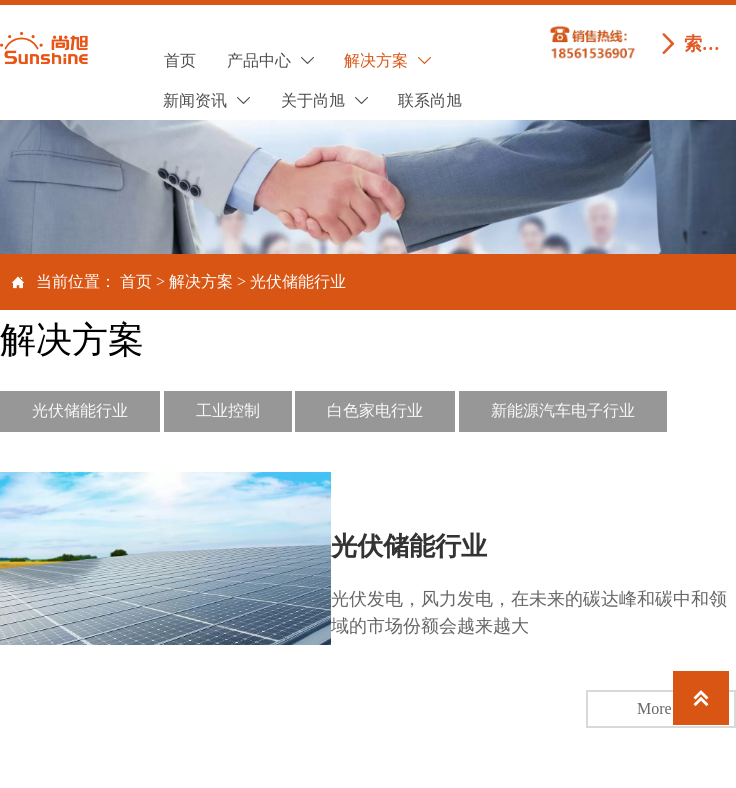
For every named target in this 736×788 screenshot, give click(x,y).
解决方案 (201, 281)
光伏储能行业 (298, 281)
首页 (136, 281)
